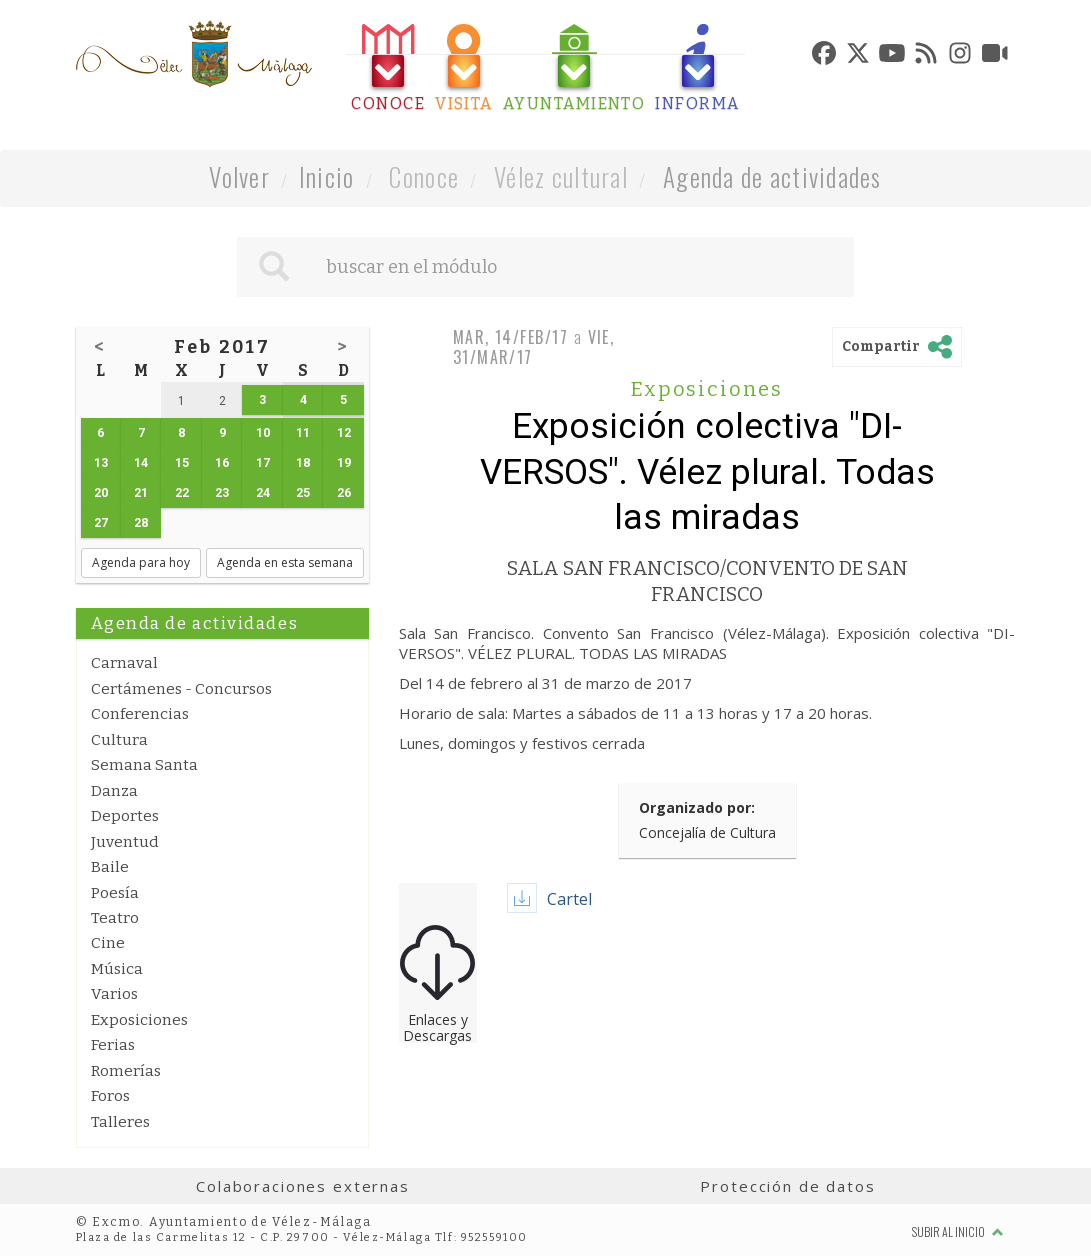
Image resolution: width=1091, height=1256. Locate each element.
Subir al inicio (958, 1231)
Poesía (115, 893)
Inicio (327, 176)
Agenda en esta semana (285, 562)
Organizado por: (697, 807)
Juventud (125, 842)
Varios (114, 994)
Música (117, 969)
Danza (114, 791)
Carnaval (124, 663)
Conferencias (140, 714)
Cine (108, 943)
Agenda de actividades (772, 176)
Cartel (569, 899)
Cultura (119, 740)
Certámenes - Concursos (181, 689)
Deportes (125, 816)
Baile (110, 867)
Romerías (126, 1071)
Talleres (120, 1122)
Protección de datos (787, 1186)
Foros (110, 1096)
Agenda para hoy (141, 562)
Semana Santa (144, 765)
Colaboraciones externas (303, 1186)
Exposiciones (139, 1020)
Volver (239, 176)
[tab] (388, 68)
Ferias (113, 1045)
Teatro (115, 918)
